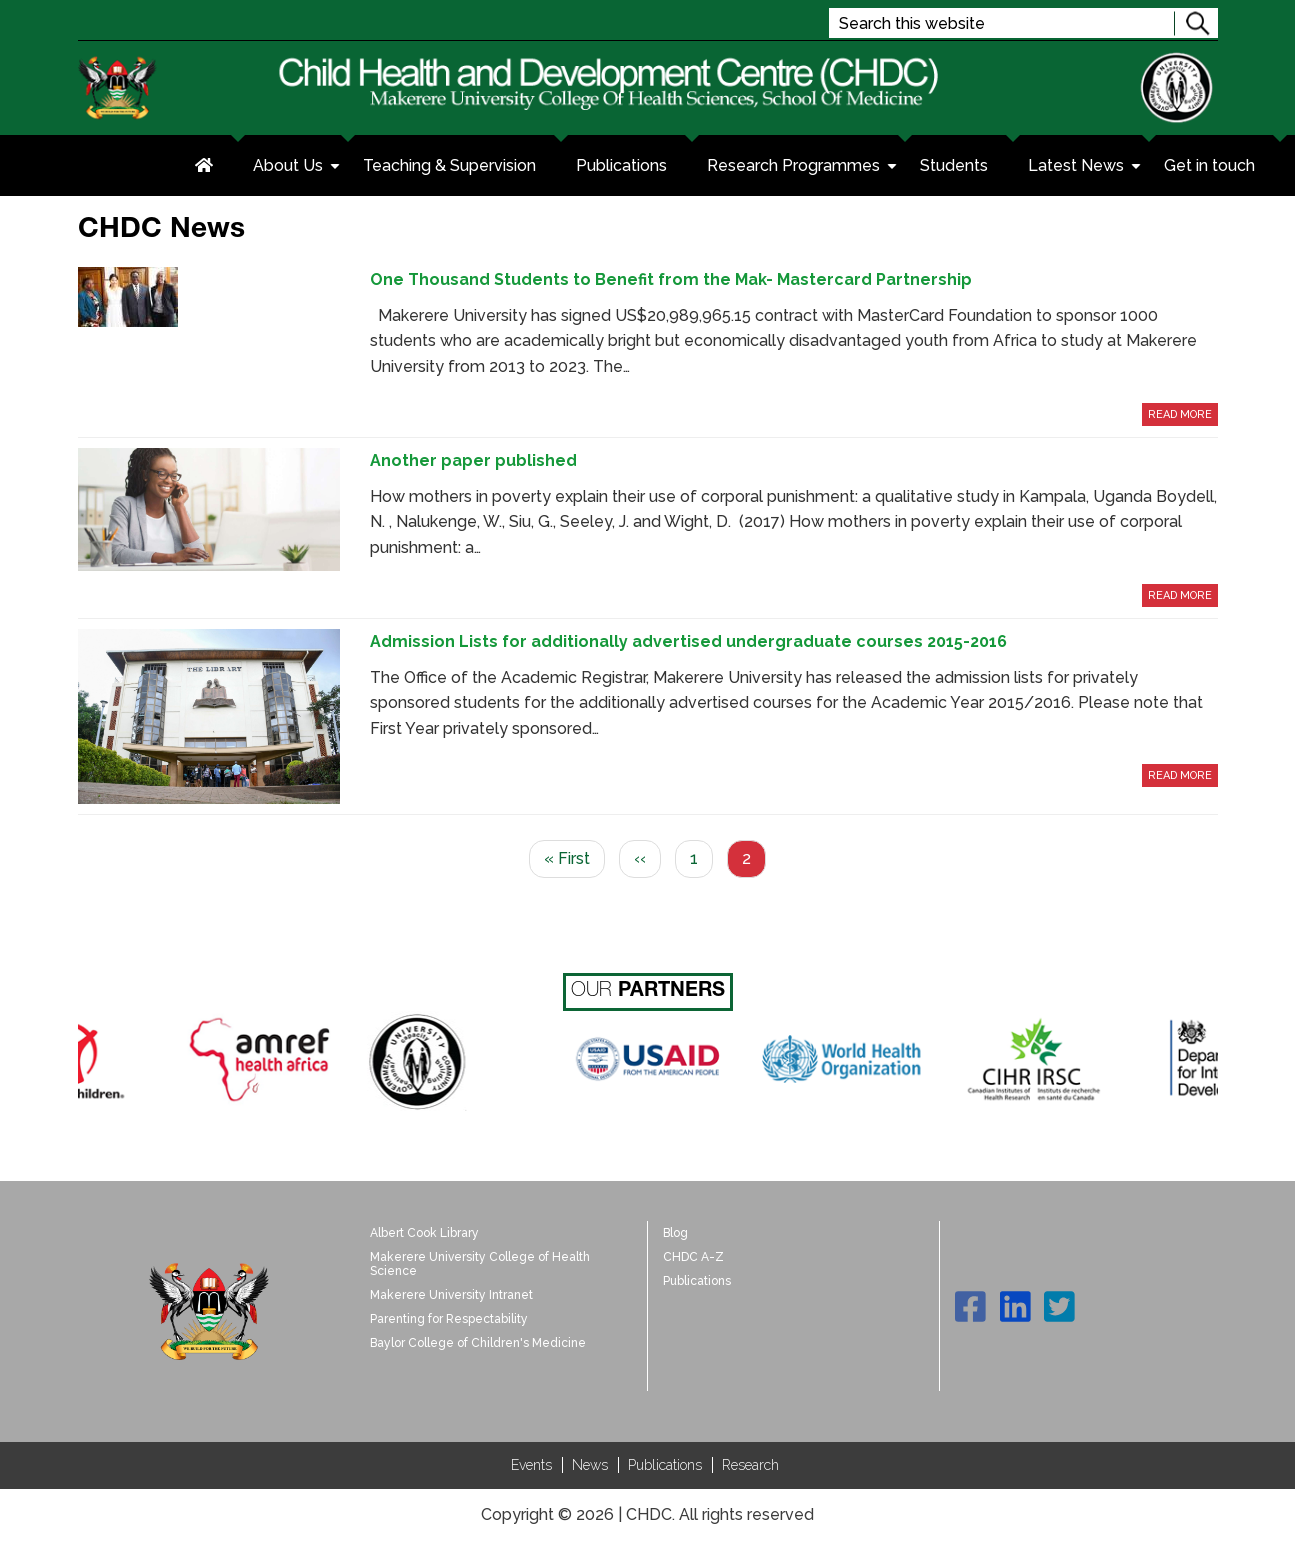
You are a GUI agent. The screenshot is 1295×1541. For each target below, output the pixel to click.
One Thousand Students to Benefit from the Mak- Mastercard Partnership (671, 279)
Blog (675, 1233)
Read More (1180, 414)
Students (954, 165)
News (590, 1465)
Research (750, 1465)
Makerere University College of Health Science (480, 1264)
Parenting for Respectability (449, 1319)
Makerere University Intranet (451, 1295)
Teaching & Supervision (449, 165)
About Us (298, 168)
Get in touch (1209, 165)
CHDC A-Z (693, 1257)
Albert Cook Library (424, 1233)
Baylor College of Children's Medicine (478, 1343)
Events (531, 1465)
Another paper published (473, 460)
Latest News (1086, 168)
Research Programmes (803, 168)
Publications (621, 165)
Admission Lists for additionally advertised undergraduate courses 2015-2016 (688, 641)
